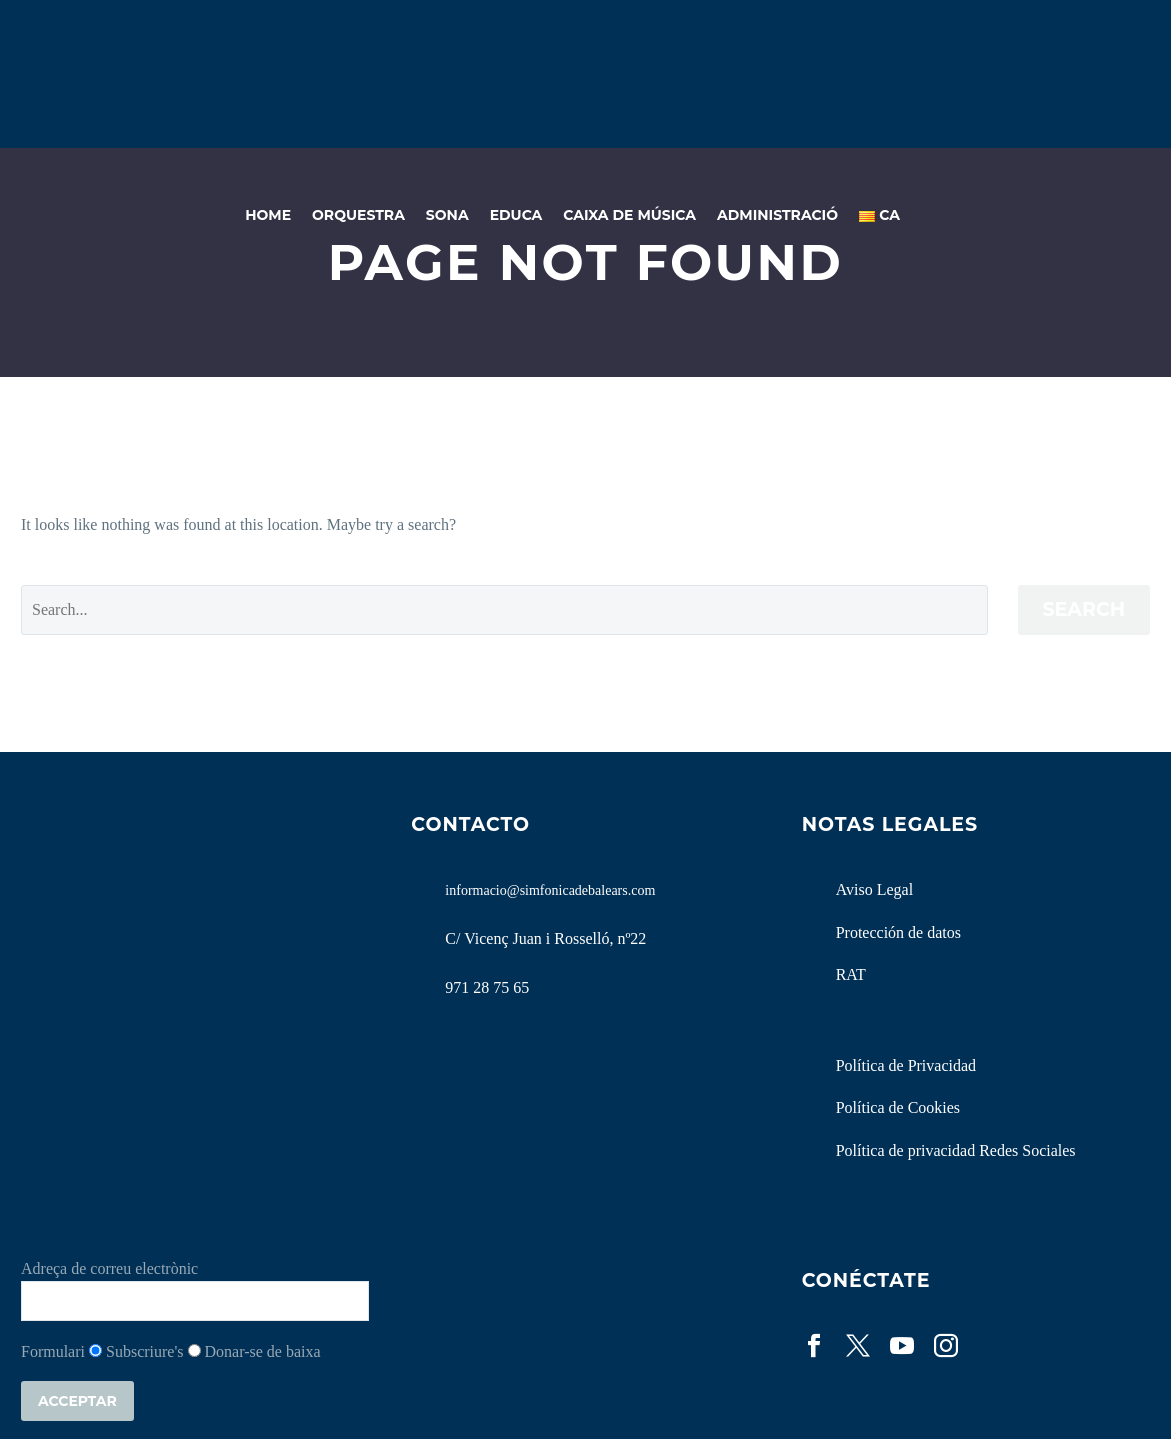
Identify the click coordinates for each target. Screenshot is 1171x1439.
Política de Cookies (898, 1107)
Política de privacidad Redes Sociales (956, 1150)
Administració (777, 215)
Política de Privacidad (906, 1065)
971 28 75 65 (487, 987)
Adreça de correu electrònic (109, 1268)
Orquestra (358, 215)
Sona (447, 215)
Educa (516, 215)
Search (1084, 609)
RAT (851, 974)
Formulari (53, 1351)
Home (268, 215)
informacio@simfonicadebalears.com (550, 890)
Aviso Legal (874, 889)
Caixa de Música (629, 215)
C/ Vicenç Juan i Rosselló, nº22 (545, 938)
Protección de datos (898, 932)
